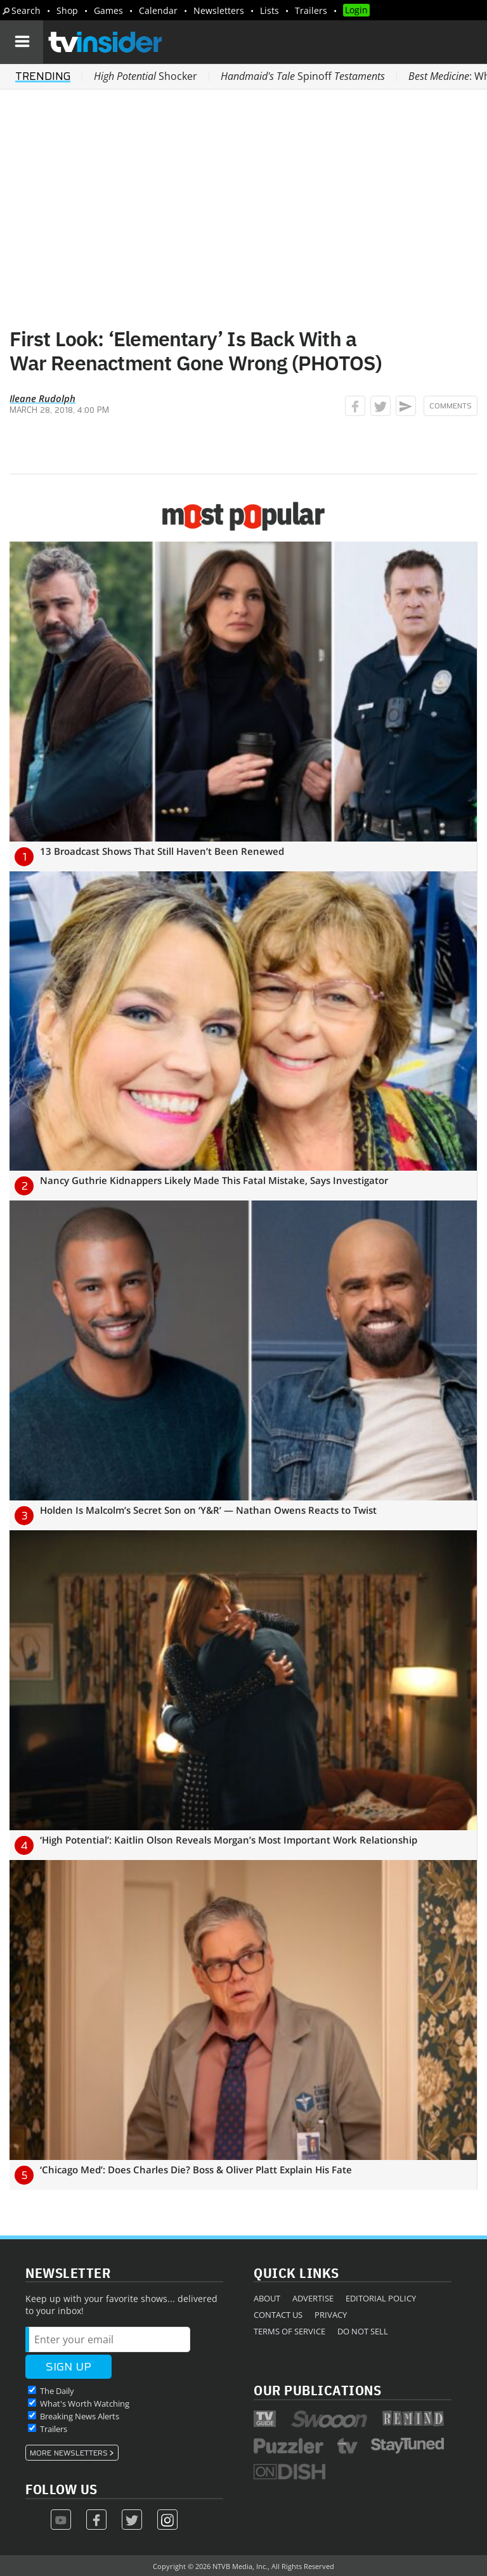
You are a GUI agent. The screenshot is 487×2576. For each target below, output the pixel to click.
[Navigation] (21, 41)
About (267, 2298)
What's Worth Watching (84, 2403)
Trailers (311, 10)
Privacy (331, 2314)
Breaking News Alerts (79, 2416)
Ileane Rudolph (42, 398)
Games (108, 10)
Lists (269, 10)
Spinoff (303, 76)
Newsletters (218, 10)
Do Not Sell (362, 2331)
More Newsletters (69, 2453)
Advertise (313, 2298)
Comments (450, 405)
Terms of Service (289, 2331)
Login (356, 10)
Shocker (145, 76)
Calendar (158, 10)
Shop (67, 10)
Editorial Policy (381, 2298)
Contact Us (278, 2314)
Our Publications (317, 2390)
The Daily (57, 2391)
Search (26, 10)
